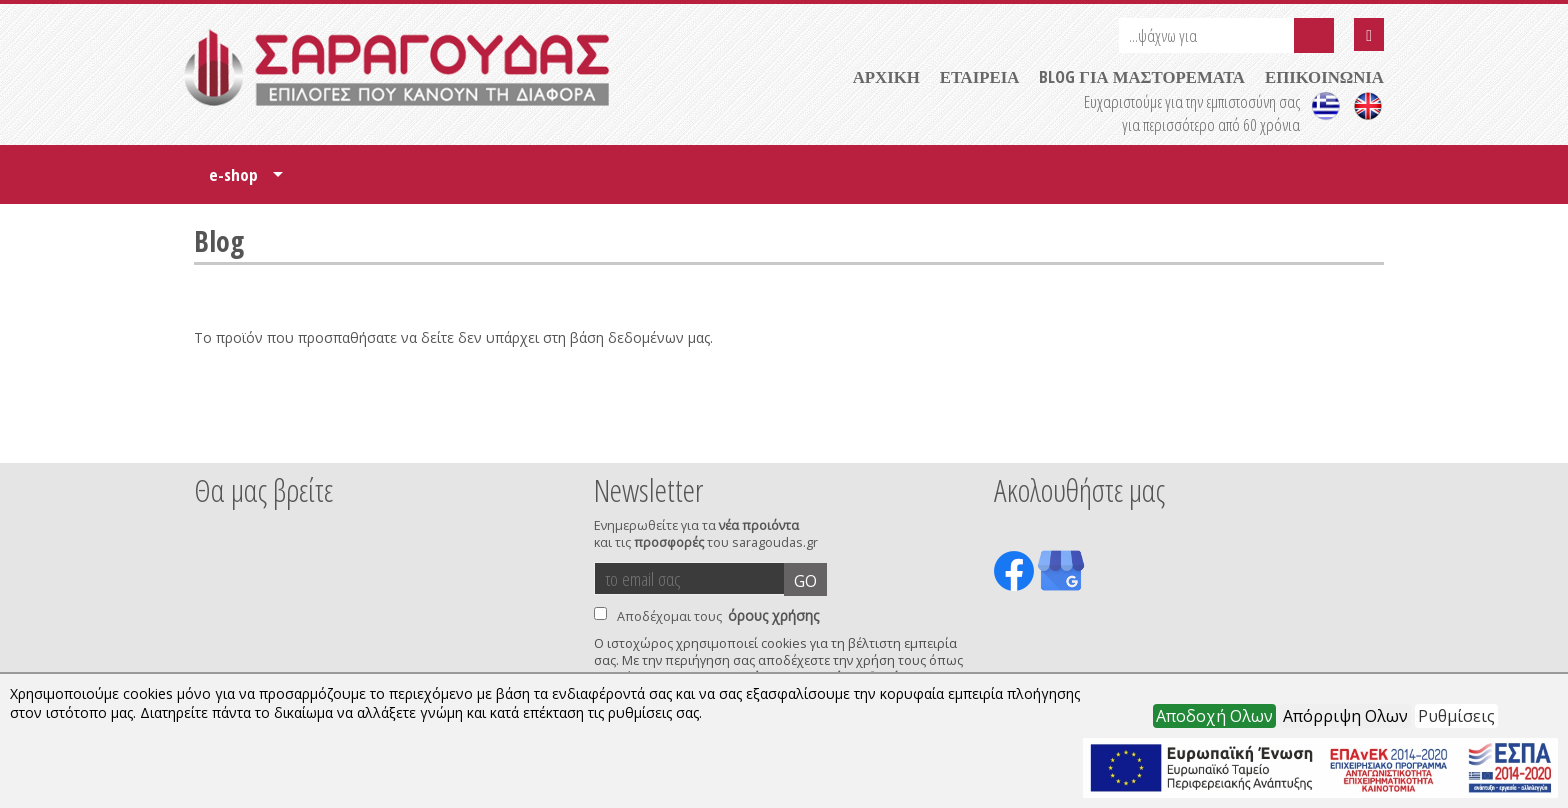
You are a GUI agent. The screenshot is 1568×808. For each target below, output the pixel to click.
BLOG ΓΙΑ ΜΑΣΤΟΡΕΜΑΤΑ (1142, 76)
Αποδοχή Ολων (1214, 716)
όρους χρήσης (773, 615)
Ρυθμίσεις (1456, 716)
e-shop (246, 181)
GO (805, 581)
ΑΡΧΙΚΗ (886, 76)
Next (1353, 436)
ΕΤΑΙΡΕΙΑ (980, 76)
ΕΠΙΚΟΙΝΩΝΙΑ (1324, 76)
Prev (205, 436)
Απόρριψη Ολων (1345, 716)
